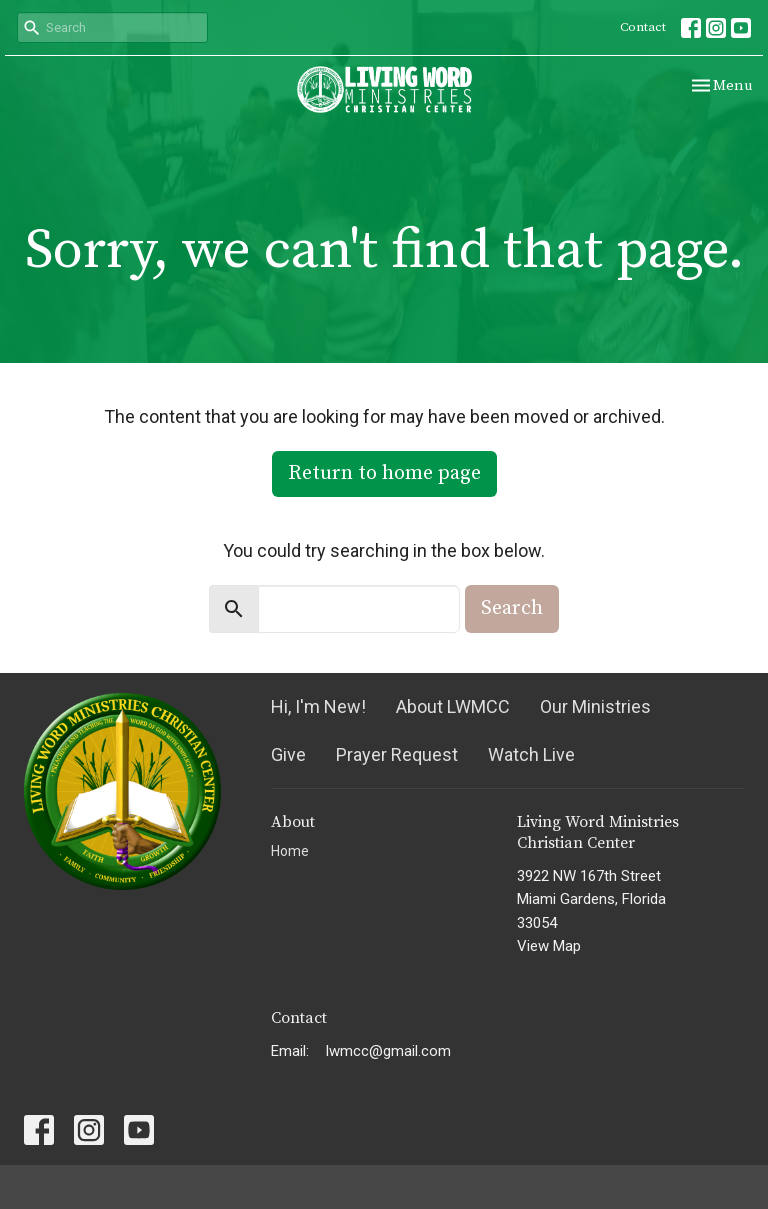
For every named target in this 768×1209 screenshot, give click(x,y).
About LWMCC (453, 706)
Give (288, 754)
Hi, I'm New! (318, 706)
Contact (643, 27)
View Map (549, 946)
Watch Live (531, 754)
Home (290, 851)
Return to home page (384, 473)
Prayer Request (397, 754)
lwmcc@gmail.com (388, 1051)
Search (512, 608)
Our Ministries (595, 706)
